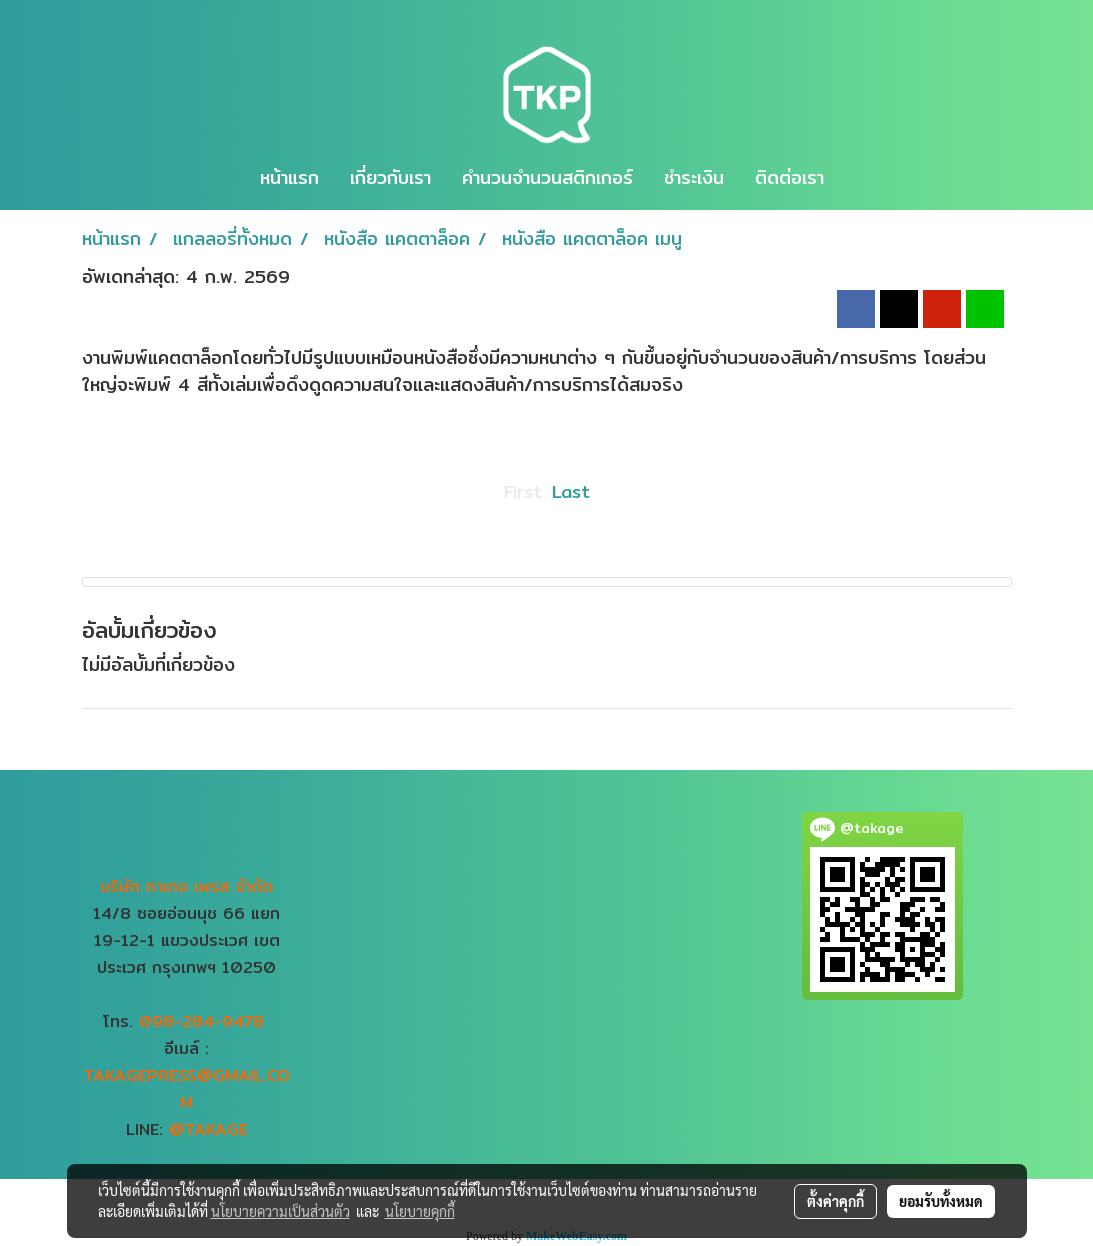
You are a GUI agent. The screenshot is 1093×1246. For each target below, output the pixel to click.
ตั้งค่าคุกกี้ (835, 1201)
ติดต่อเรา (789, 177)
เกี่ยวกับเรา (390, 177)
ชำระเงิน (694, 177)
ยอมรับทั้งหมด (941, 1201)
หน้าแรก (289, 177)
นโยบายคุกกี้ (420, 1211)
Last (571, 491)
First (523, 491)
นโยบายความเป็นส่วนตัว (280, 1211)
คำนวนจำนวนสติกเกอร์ (547, 177)
